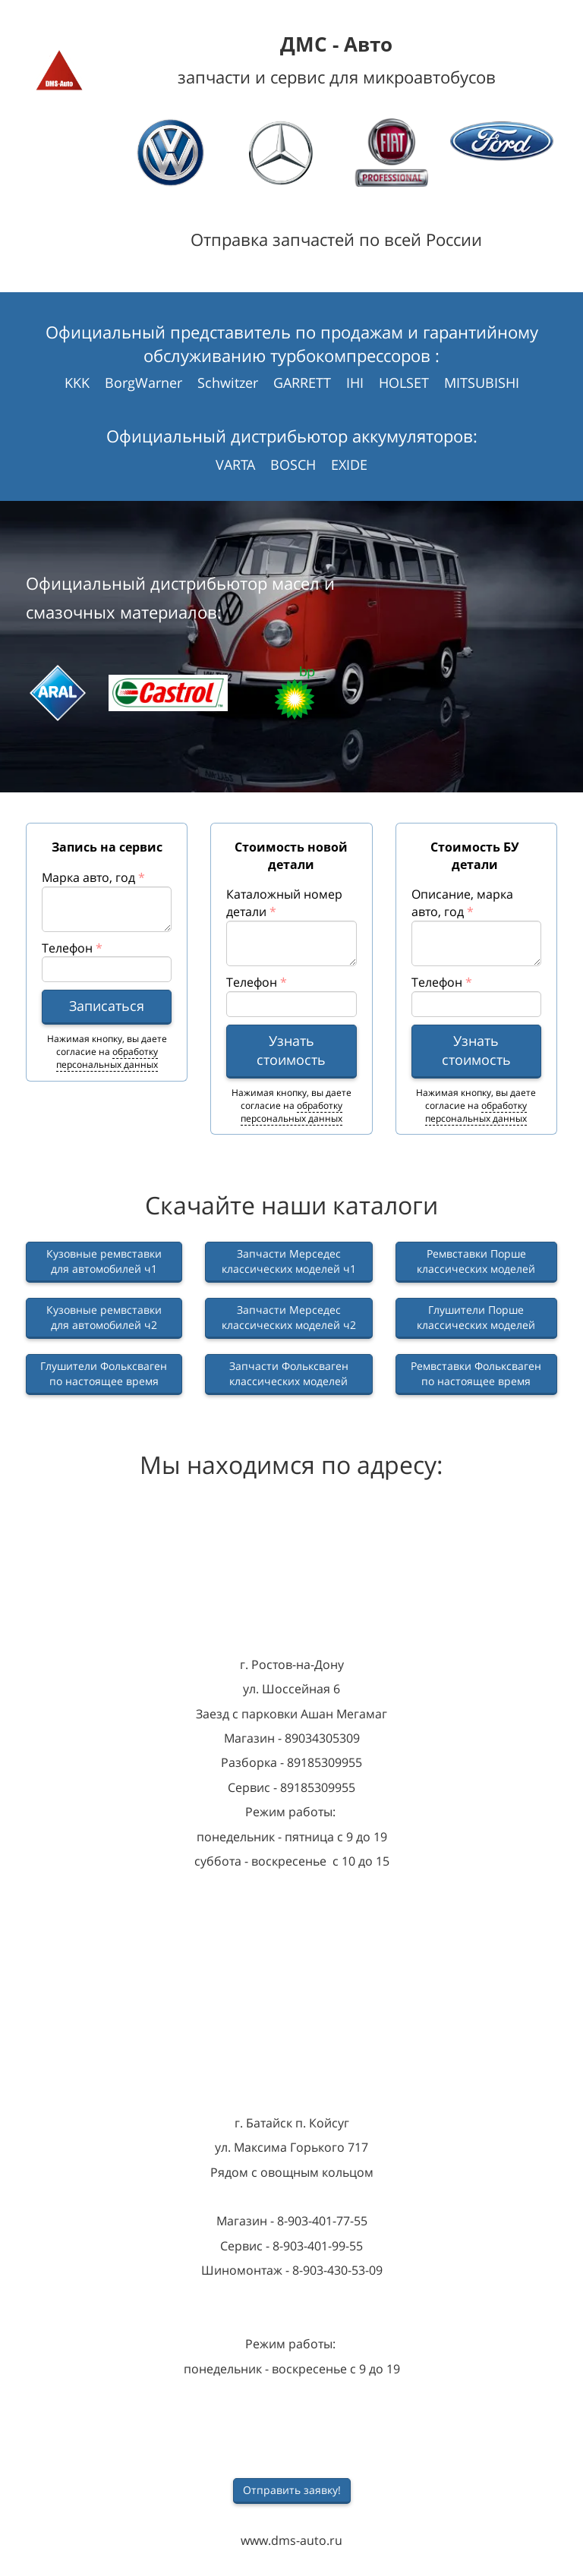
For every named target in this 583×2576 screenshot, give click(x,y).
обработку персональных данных (107, 1058)
